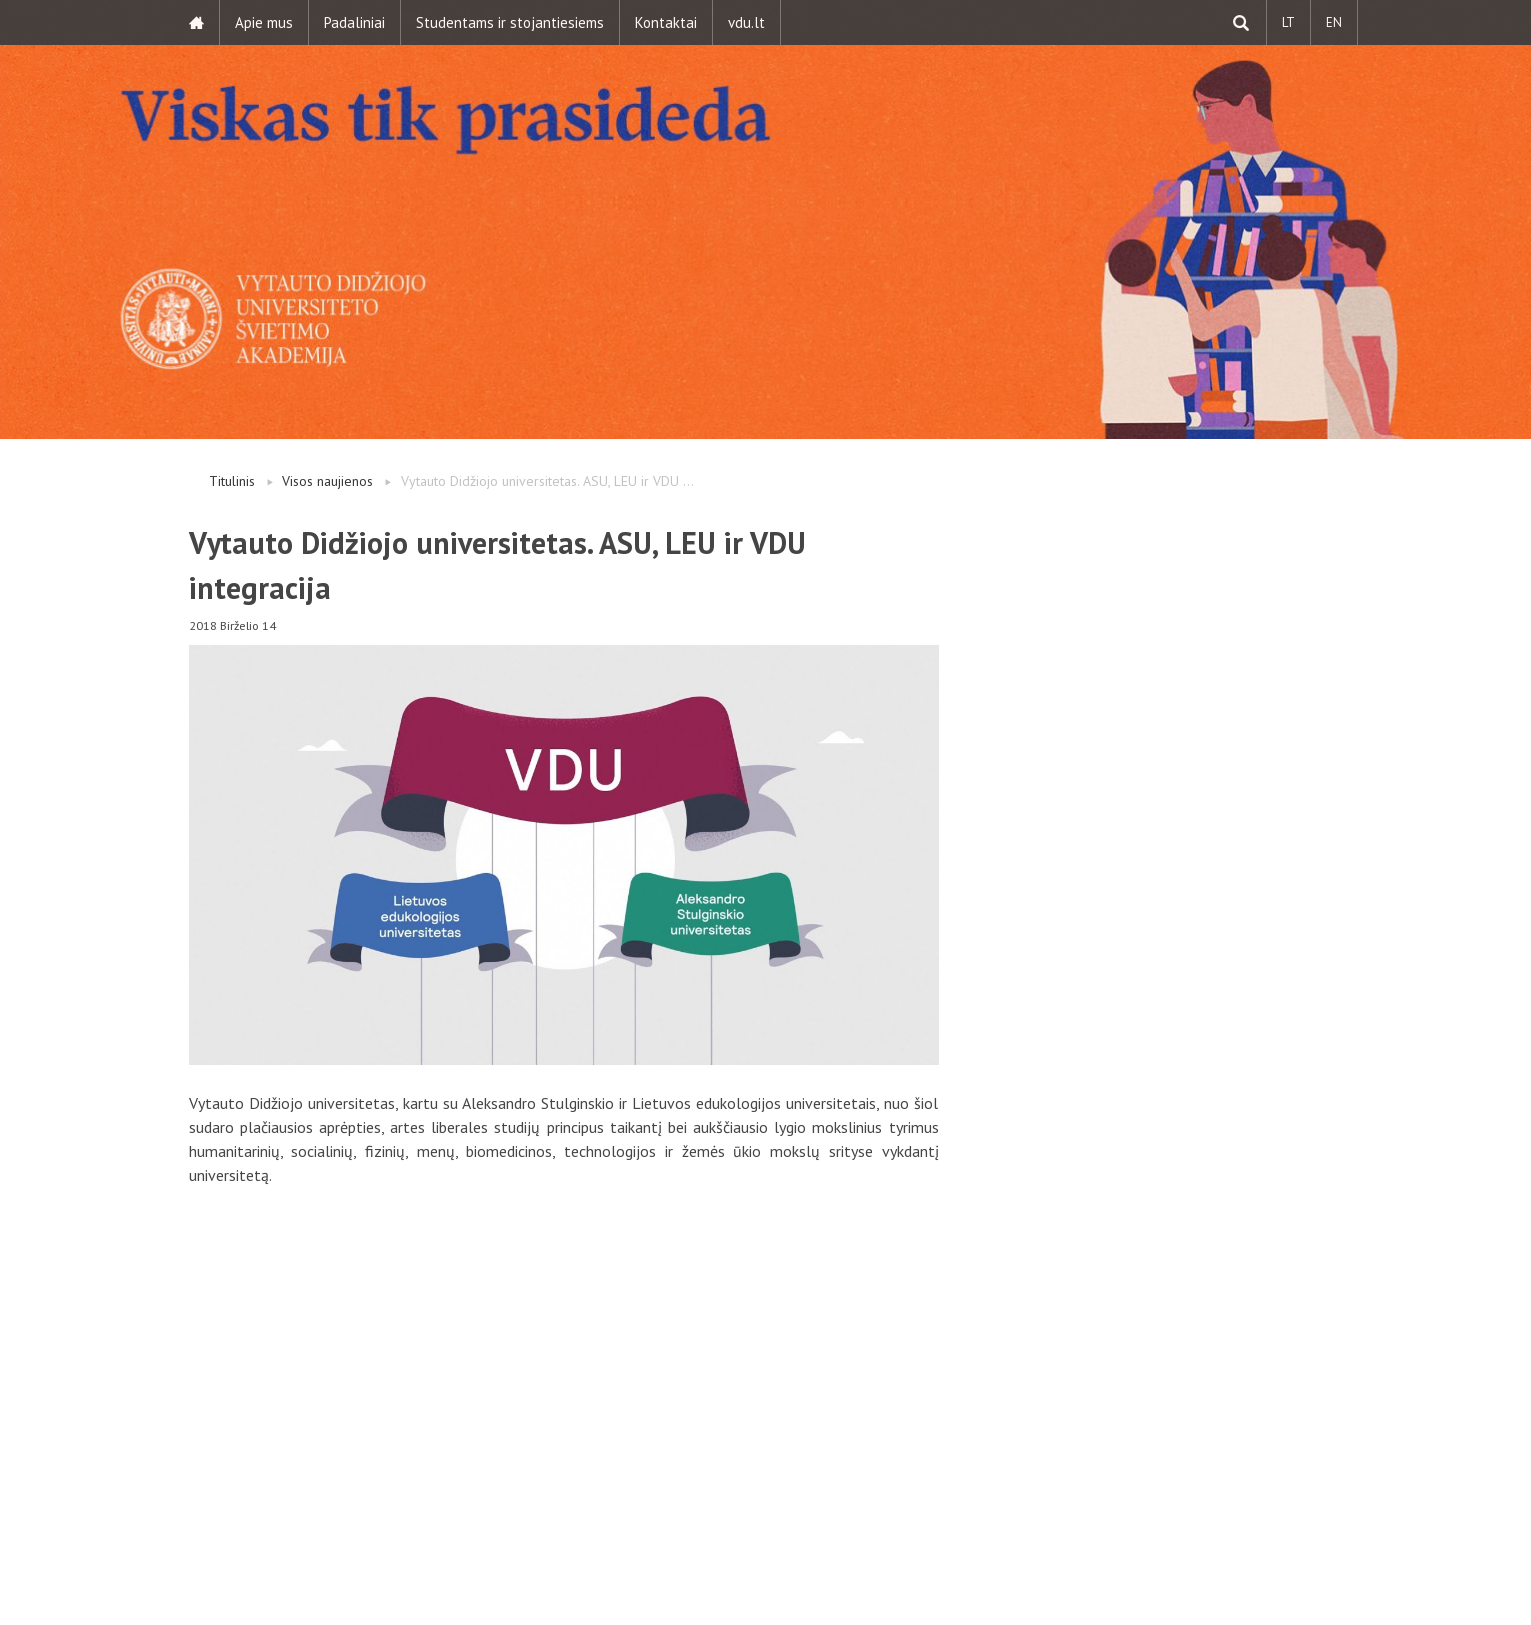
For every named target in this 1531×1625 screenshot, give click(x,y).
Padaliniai (354, 22)
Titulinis (232, 481)
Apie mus (264, 22)
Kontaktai (666, 22)
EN (1334, 22)
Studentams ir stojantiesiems (510, 22)
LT (1288, 22)
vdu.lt (746, 22)
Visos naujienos (327, 481)
